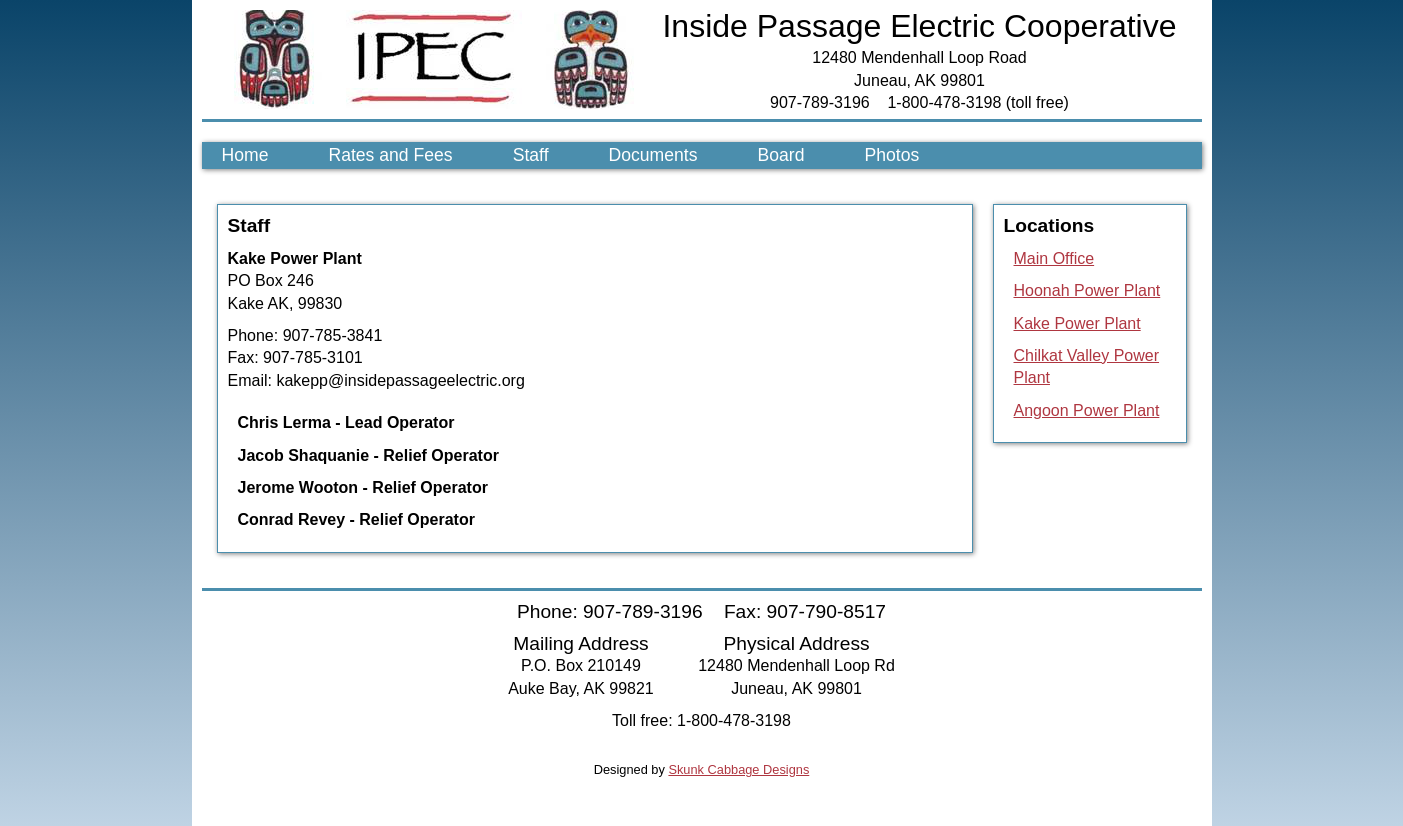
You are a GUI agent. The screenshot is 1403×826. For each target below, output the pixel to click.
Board (781, 155)
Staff (531, 155)
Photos (891, 155)
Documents (653, 155)
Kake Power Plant (1077, 323)
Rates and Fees (390, 155)
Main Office (1054, 258)
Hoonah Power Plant (1087, 290)
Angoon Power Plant (1087, 410)
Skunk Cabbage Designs (738, 769)
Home (245, 155)
